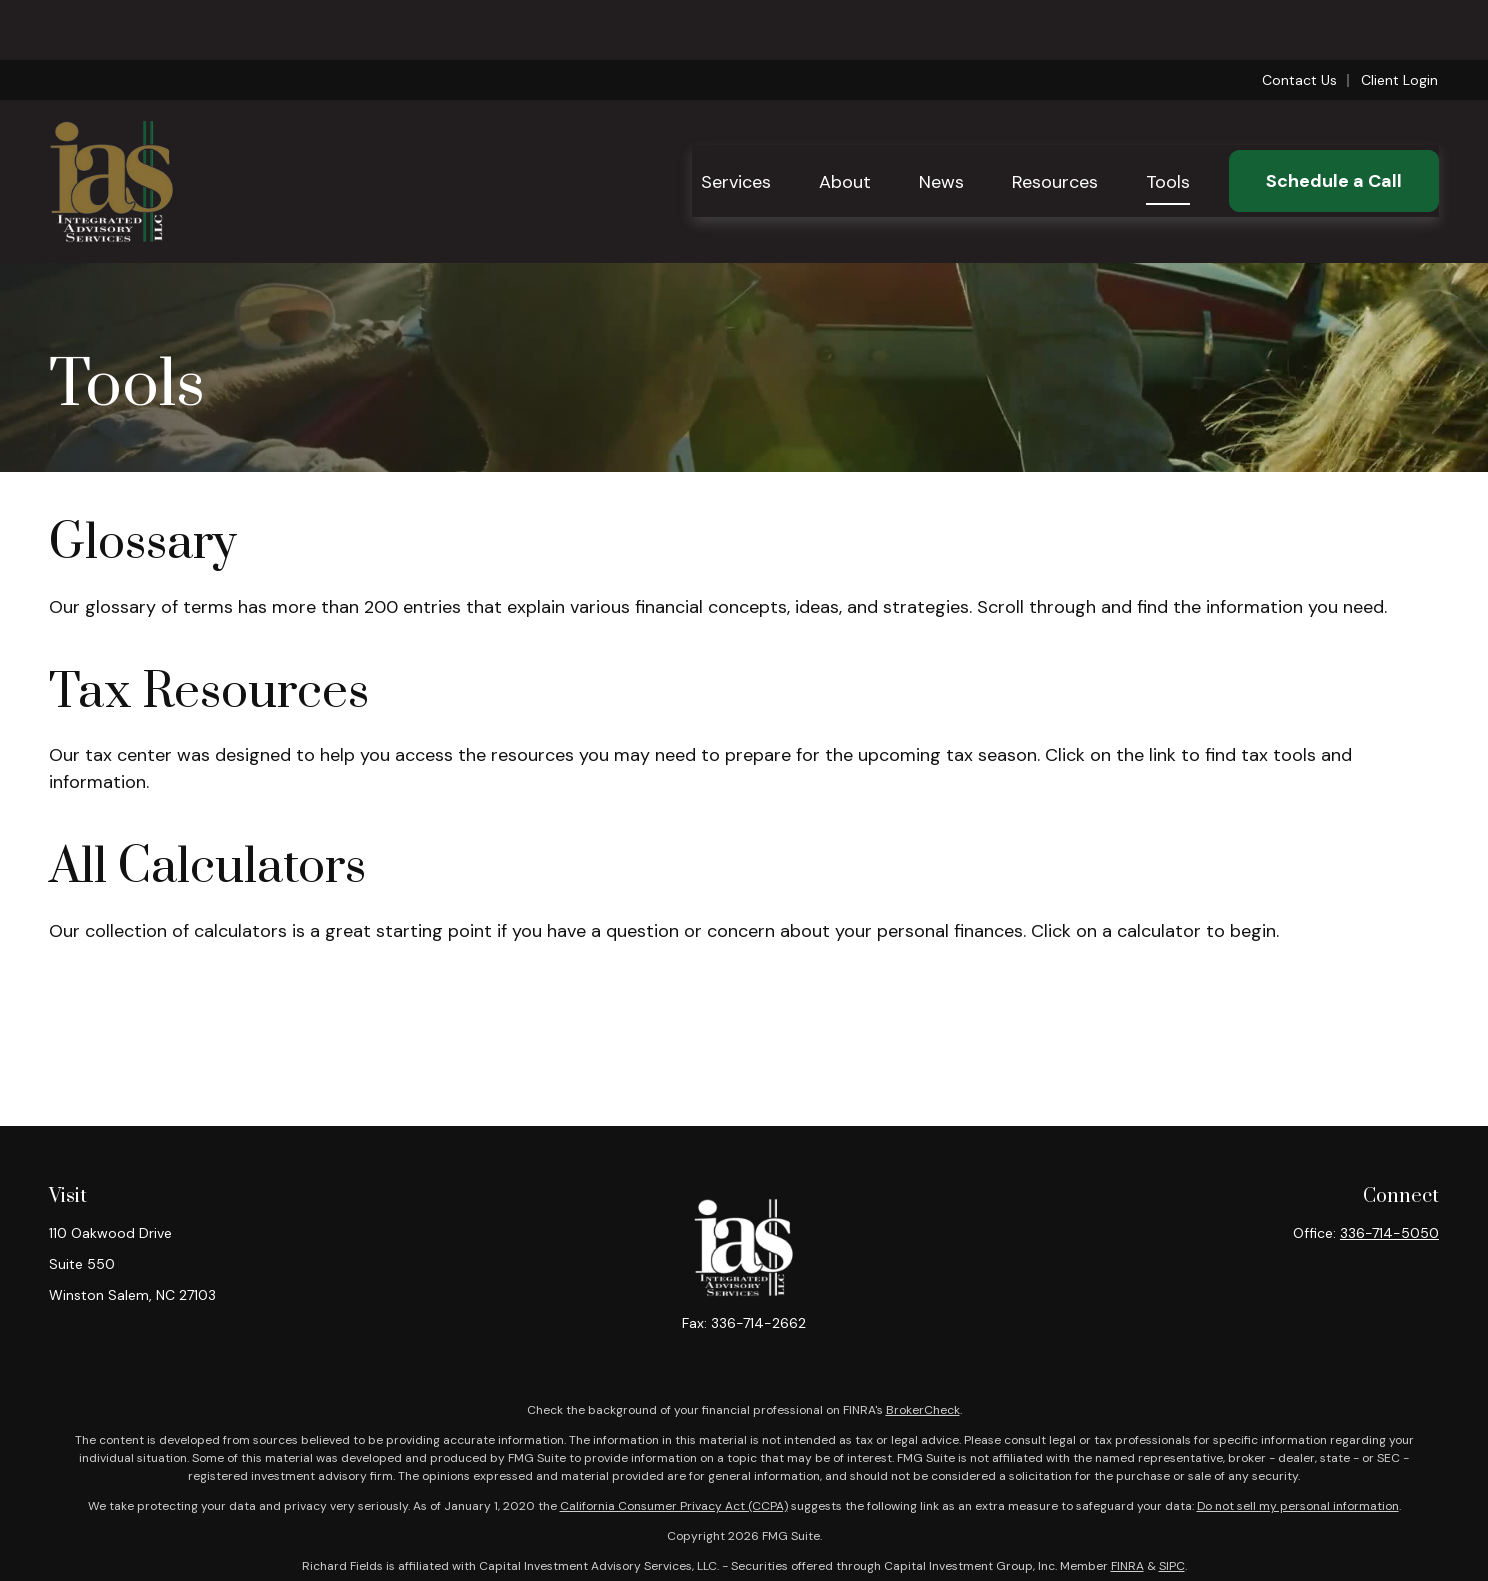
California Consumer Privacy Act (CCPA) (674, 1506)
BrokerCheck (923, 1410)
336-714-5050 (1389, 1233)
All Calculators (207, 867)
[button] (736, 121)
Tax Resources (209, 692)
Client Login (1399, 20)
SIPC (1172, 1566)
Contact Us (1299, 20)
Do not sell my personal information (1298, 1506)
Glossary (143, 543)
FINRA (1127, 1566)
